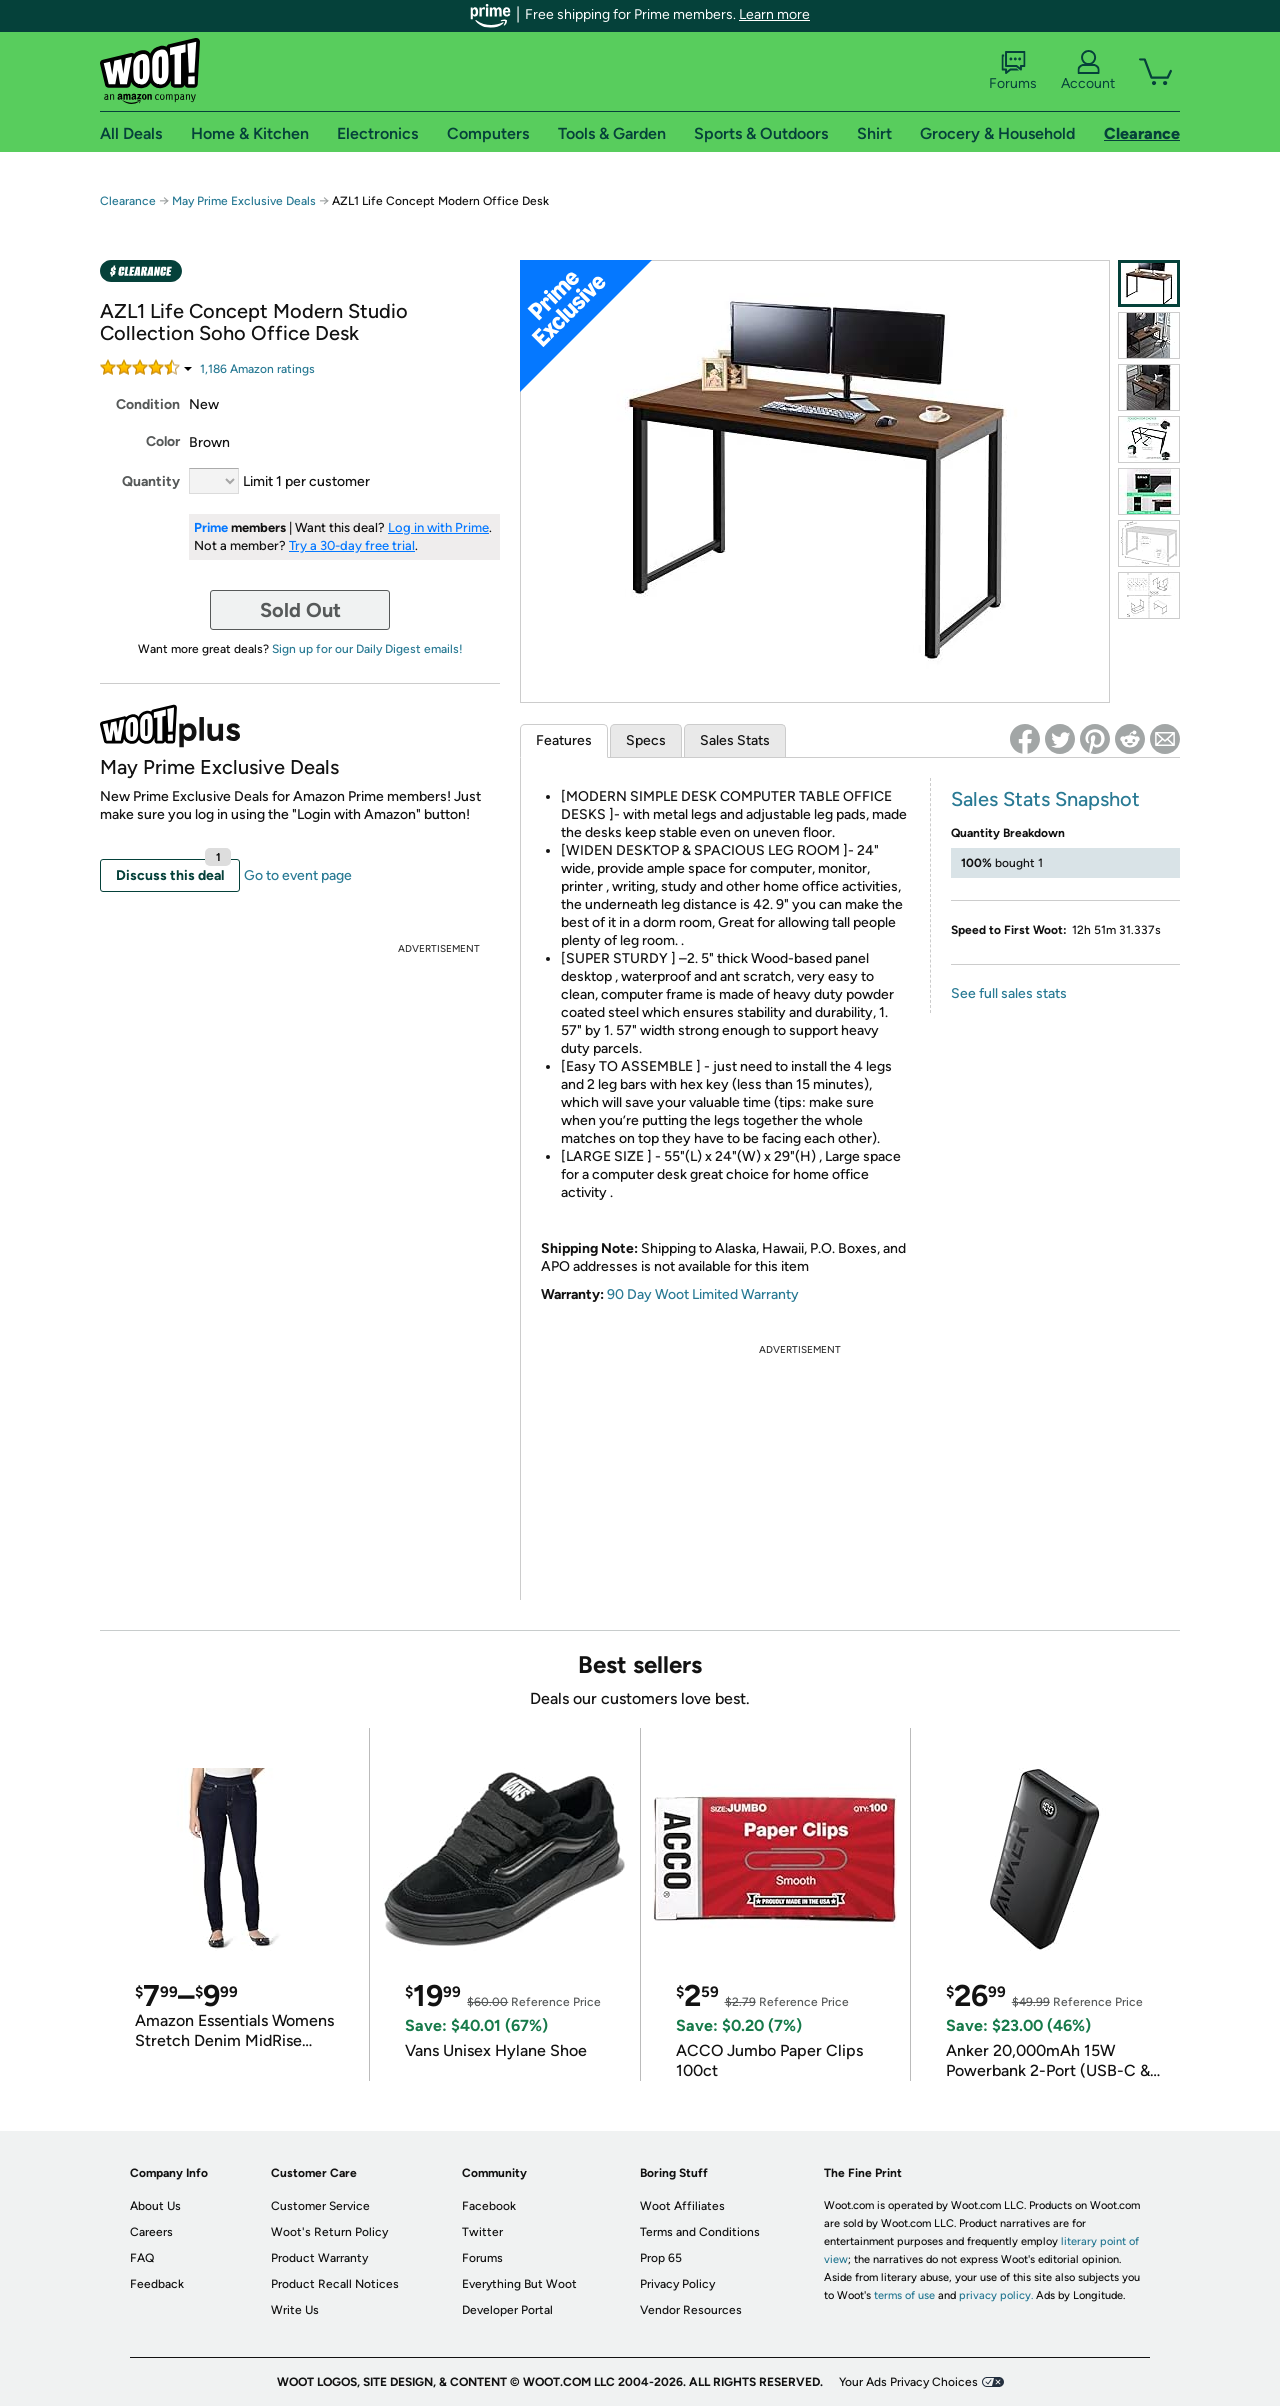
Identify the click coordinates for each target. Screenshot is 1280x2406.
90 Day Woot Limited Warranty (703, 1294)
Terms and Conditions (700, 2232)
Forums (1013, 71)
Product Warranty (319, 2258)
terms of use (904, 2295)
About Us (155, 2206)
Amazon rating (257, 369)
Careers (151, 2232)
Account (1088, 71)
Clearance (128, 201)
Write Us (295, 2310)
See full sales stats (1009, 993)
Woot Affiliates (682, 2206)
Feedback (157, 2284)
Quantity (151, 481)
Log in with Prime (438, 527)
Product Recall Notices (335, 2284)
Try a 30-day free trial (352, 545)
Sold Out (300, 610)
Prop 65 (661, 2258)
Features (564, 740)
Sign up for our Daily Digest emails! (367, 649)
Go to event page (298, 875)
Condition (148, 404)
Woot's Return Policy (329, 2232)
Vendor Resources (691, 2310)
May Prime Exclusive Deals (244, 201)
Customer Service (320, 2206)
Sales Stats (735, 740)
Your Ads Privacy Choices (908, 2382)
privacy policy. (996, 2295)
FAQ (142, 2258)
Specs (646, 740)
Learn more (774, 14)
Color (163, 441)
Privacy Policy (677, 2284)
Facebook (489, 2206)
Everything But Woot (519, 2284)
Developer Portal (507, 2310)
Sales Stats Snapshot (1045, 799)
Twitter (482, 2232)
